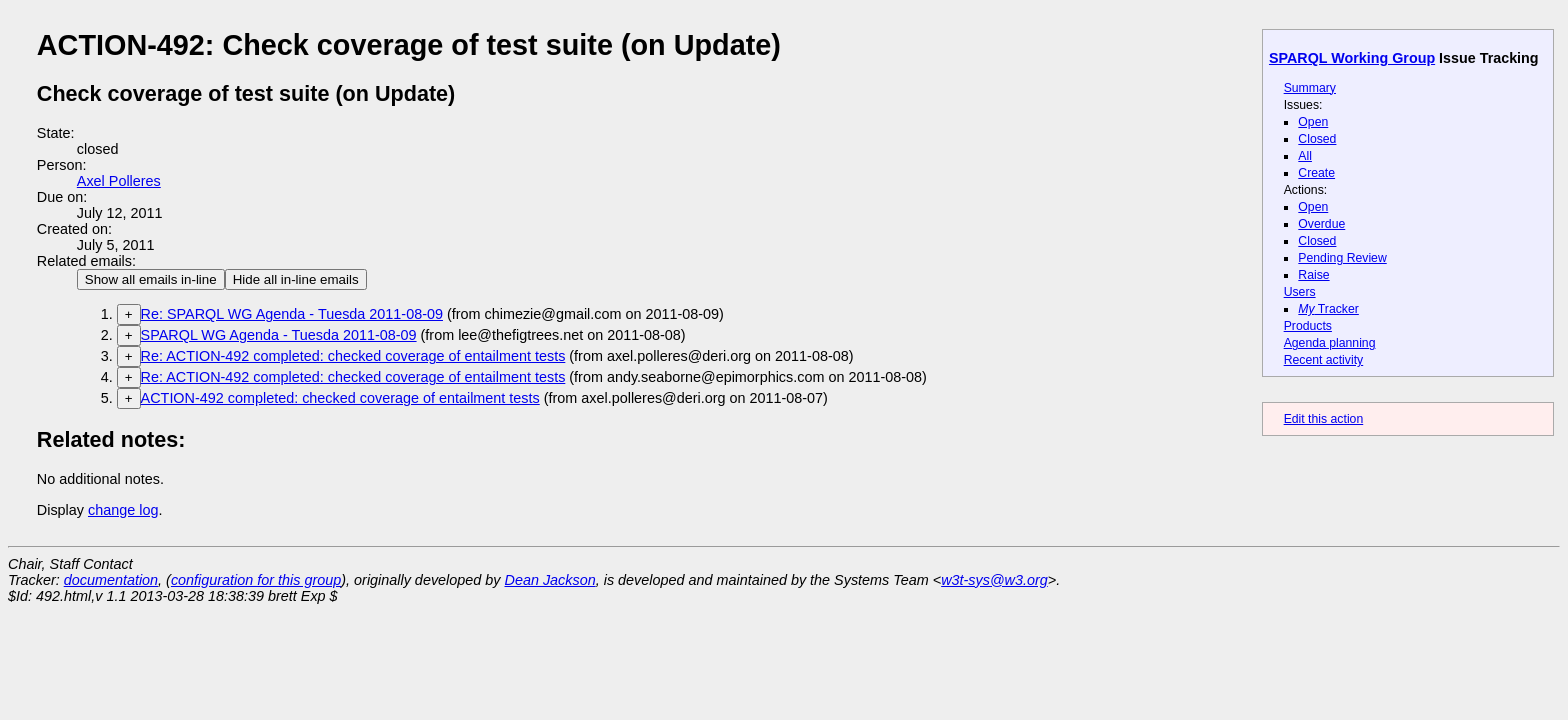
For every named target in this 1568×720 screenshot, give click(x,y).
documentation (111, 580)
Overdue (1321, 224)
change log (123, 510)
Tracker (1328, 309)
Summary (1310, 88)
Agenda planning (1330, 343)
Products (1308, 326)
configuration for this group (256, 580)
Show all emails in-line (151, 279)
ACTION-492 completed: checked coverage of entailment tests (340, 398)
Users (1300, 292)
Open (1313, 122)
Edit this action (1324, 419)
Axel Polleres (119, 181)
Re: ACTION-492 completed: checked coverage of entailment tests (353, 356)
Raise (1313, 275)
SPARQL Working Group (1352, 58)
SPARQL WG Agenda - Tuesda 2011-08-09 (279, 335)
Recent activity (1324, 360)
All (1305, 156)
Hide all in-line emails (296, 279)
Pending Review (1342, 258)
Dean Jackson (550, 580)
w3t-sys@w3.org (994, 580)
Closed (1317, 139)
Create (1316, 173)
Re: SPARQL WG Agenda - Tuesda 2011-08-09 (292, 314)
